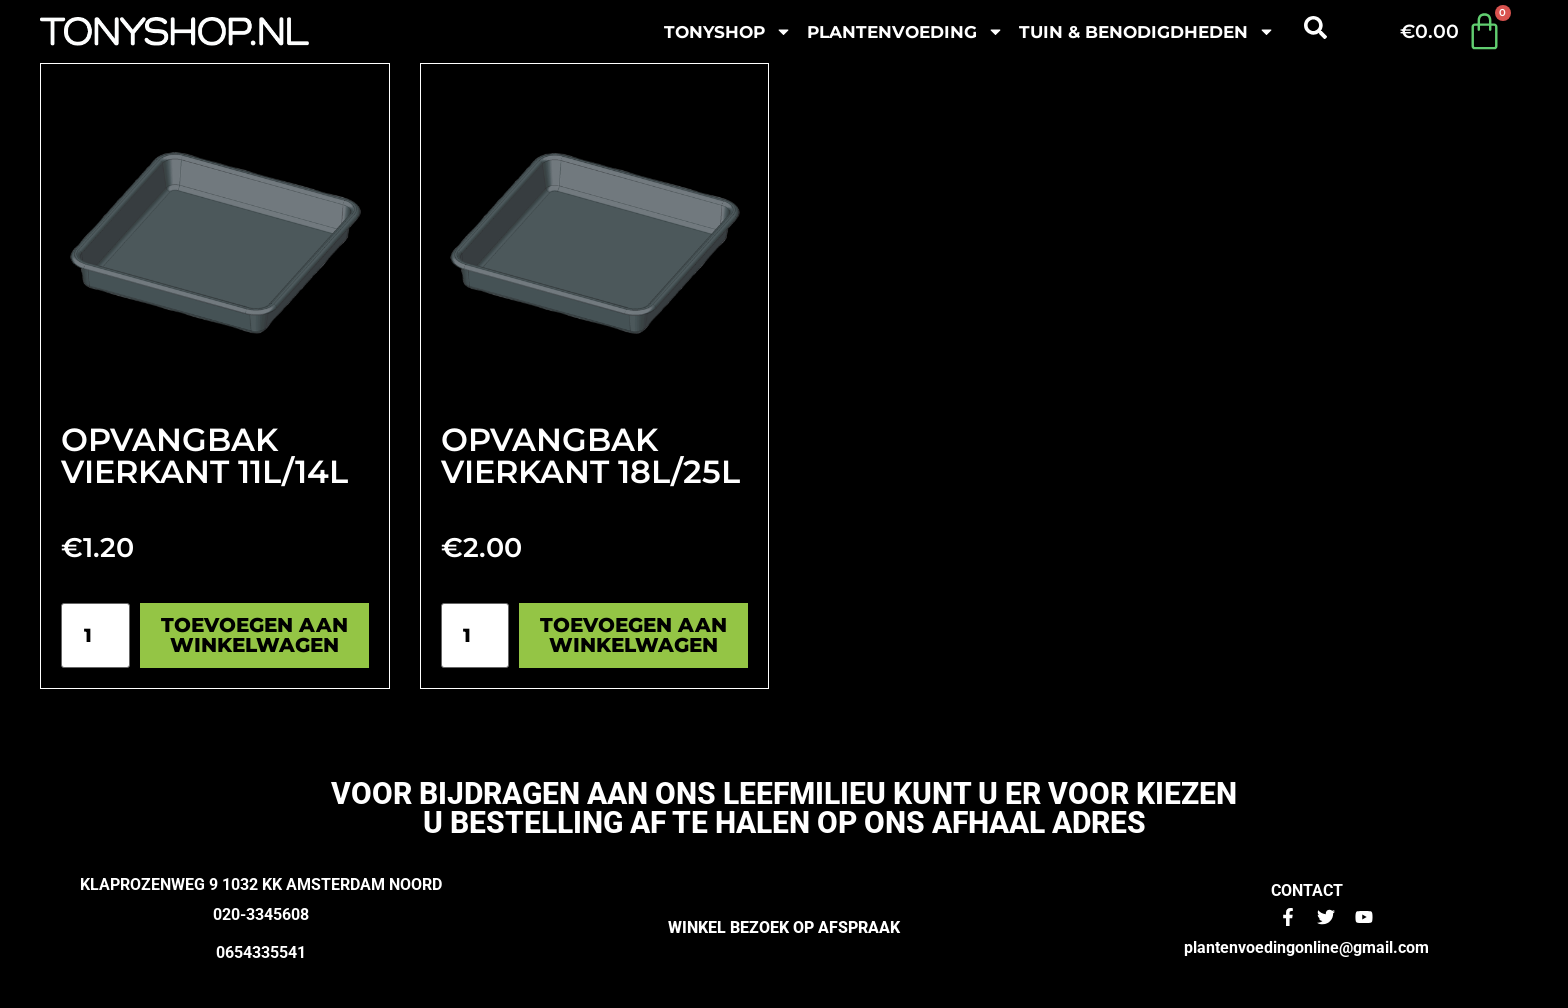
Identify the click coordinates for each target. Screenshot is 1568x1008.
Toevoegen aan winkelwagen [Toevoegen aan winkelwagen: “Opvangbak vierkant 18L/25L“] (633, 635)
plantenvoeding (905, 31)
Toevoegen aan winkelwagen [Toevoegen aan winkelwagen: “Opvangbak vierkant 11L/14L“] (254, 635)
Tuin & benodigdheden (1147, 31)
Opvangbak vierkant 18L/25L (590, 455)
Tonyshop (728, 31)
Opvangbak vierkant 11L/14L (204, 455)
